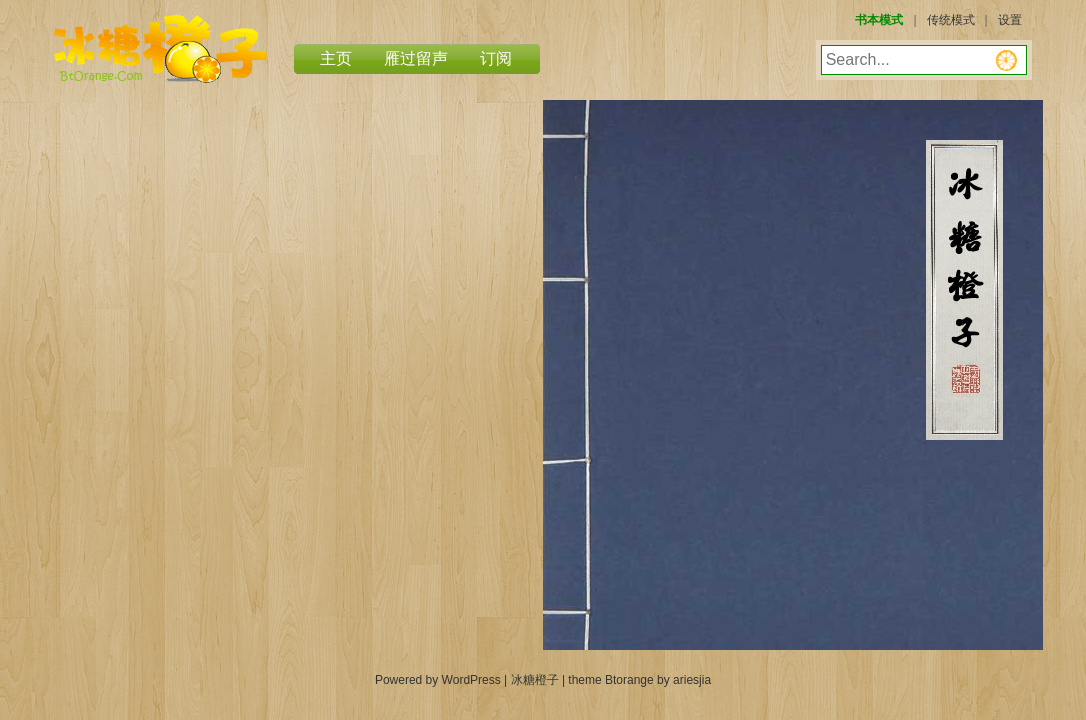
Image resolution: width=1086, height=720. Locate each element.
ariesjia (692, 680)
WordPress (471, 680)
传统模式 (951, 20)
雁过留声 (416, 58)
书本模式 (879, 20)
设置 (1010, 20)
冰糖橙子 (160, 49)
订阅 (496, 58)
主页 (336, 58)
